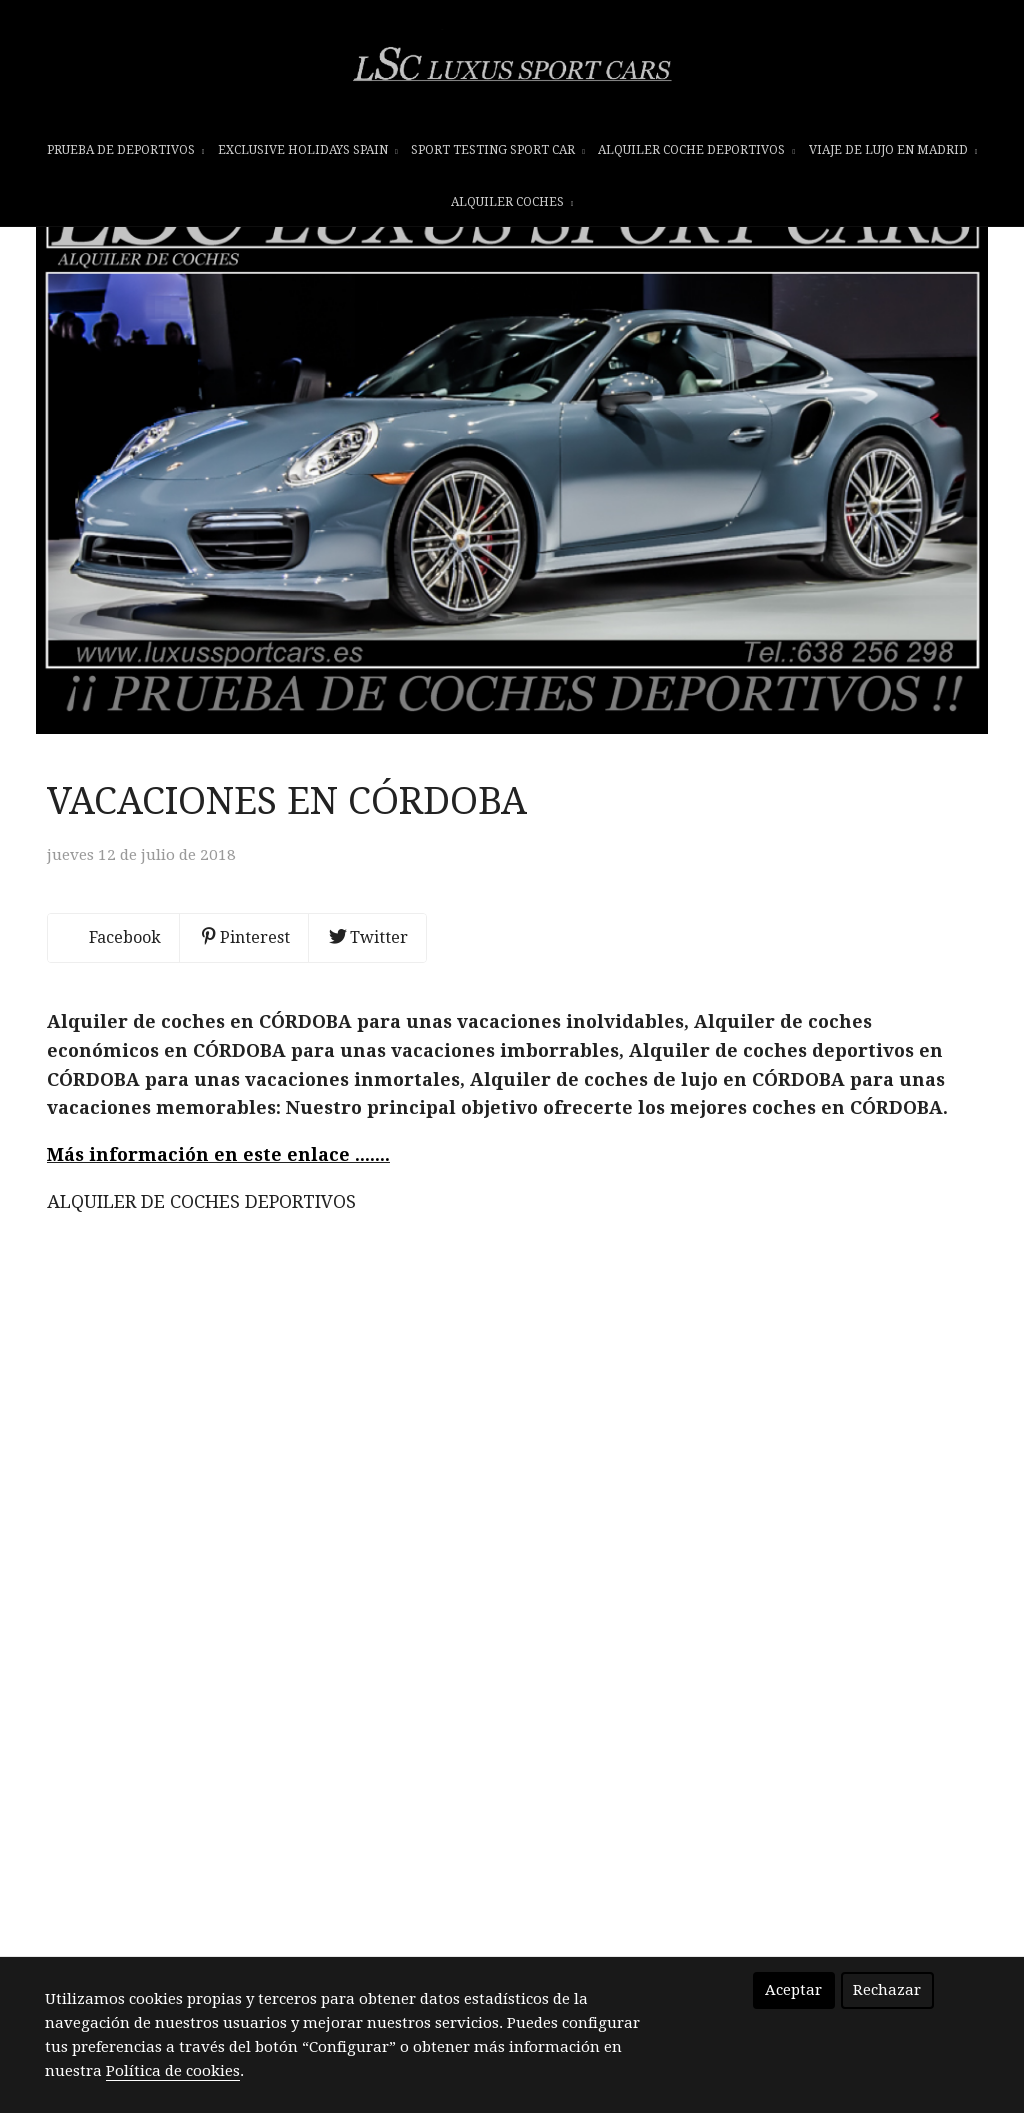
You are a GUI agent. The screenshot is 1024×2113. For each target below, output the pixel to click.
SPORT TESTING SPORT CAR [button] (498, 157)
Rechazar (887, 1990)
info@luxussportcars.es (534, 1868)
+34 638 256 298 (431, 1844)
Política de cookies (173, 2071)
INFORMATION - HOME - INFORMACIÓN (516, 1910)
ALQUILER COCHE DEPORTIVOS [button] (696, 157)
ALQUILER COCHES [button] (512, 209)
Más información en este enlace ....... (218, 1277)
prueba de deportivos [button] (126, 157)
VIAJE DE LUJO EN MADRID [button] (893, 157)
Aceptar (793, 1990)
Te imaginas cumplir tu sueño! (515, 1952)
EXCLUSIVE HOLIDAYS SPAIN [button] (308, 157)
